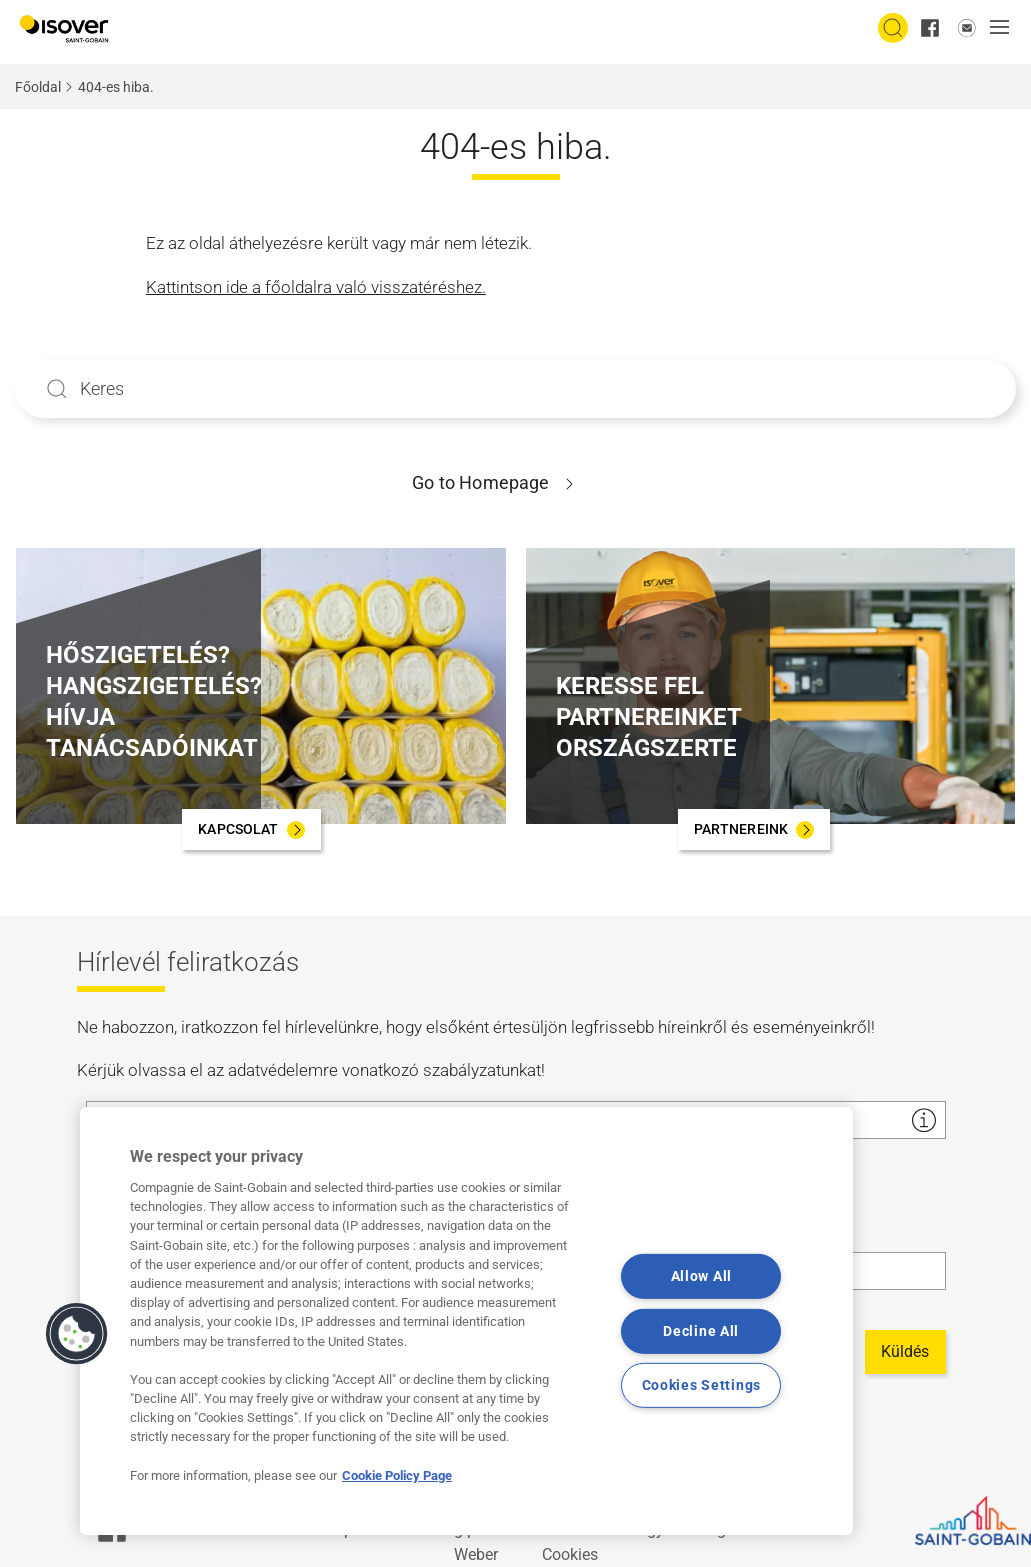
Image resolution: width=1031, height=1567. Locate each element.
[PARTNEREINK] (754, 829)
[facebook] (930, 28)
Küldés (905, 1351)
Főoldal (38, 87)
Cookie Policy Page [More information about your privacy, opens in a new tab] (397, 1475)
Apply (57, 389)
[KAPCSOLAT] (251, 829)
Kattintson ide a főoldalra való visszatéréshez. (316, 287)
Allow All (701, 1276)
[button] (1005, 29)
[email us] (967, 28)
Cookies (570, 1554)
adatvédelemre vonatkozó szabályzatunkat (384, 1070)
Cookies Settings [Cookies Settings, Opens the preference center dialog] (702, 1385)
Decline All (701, 1331)
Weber (476, 1554)
